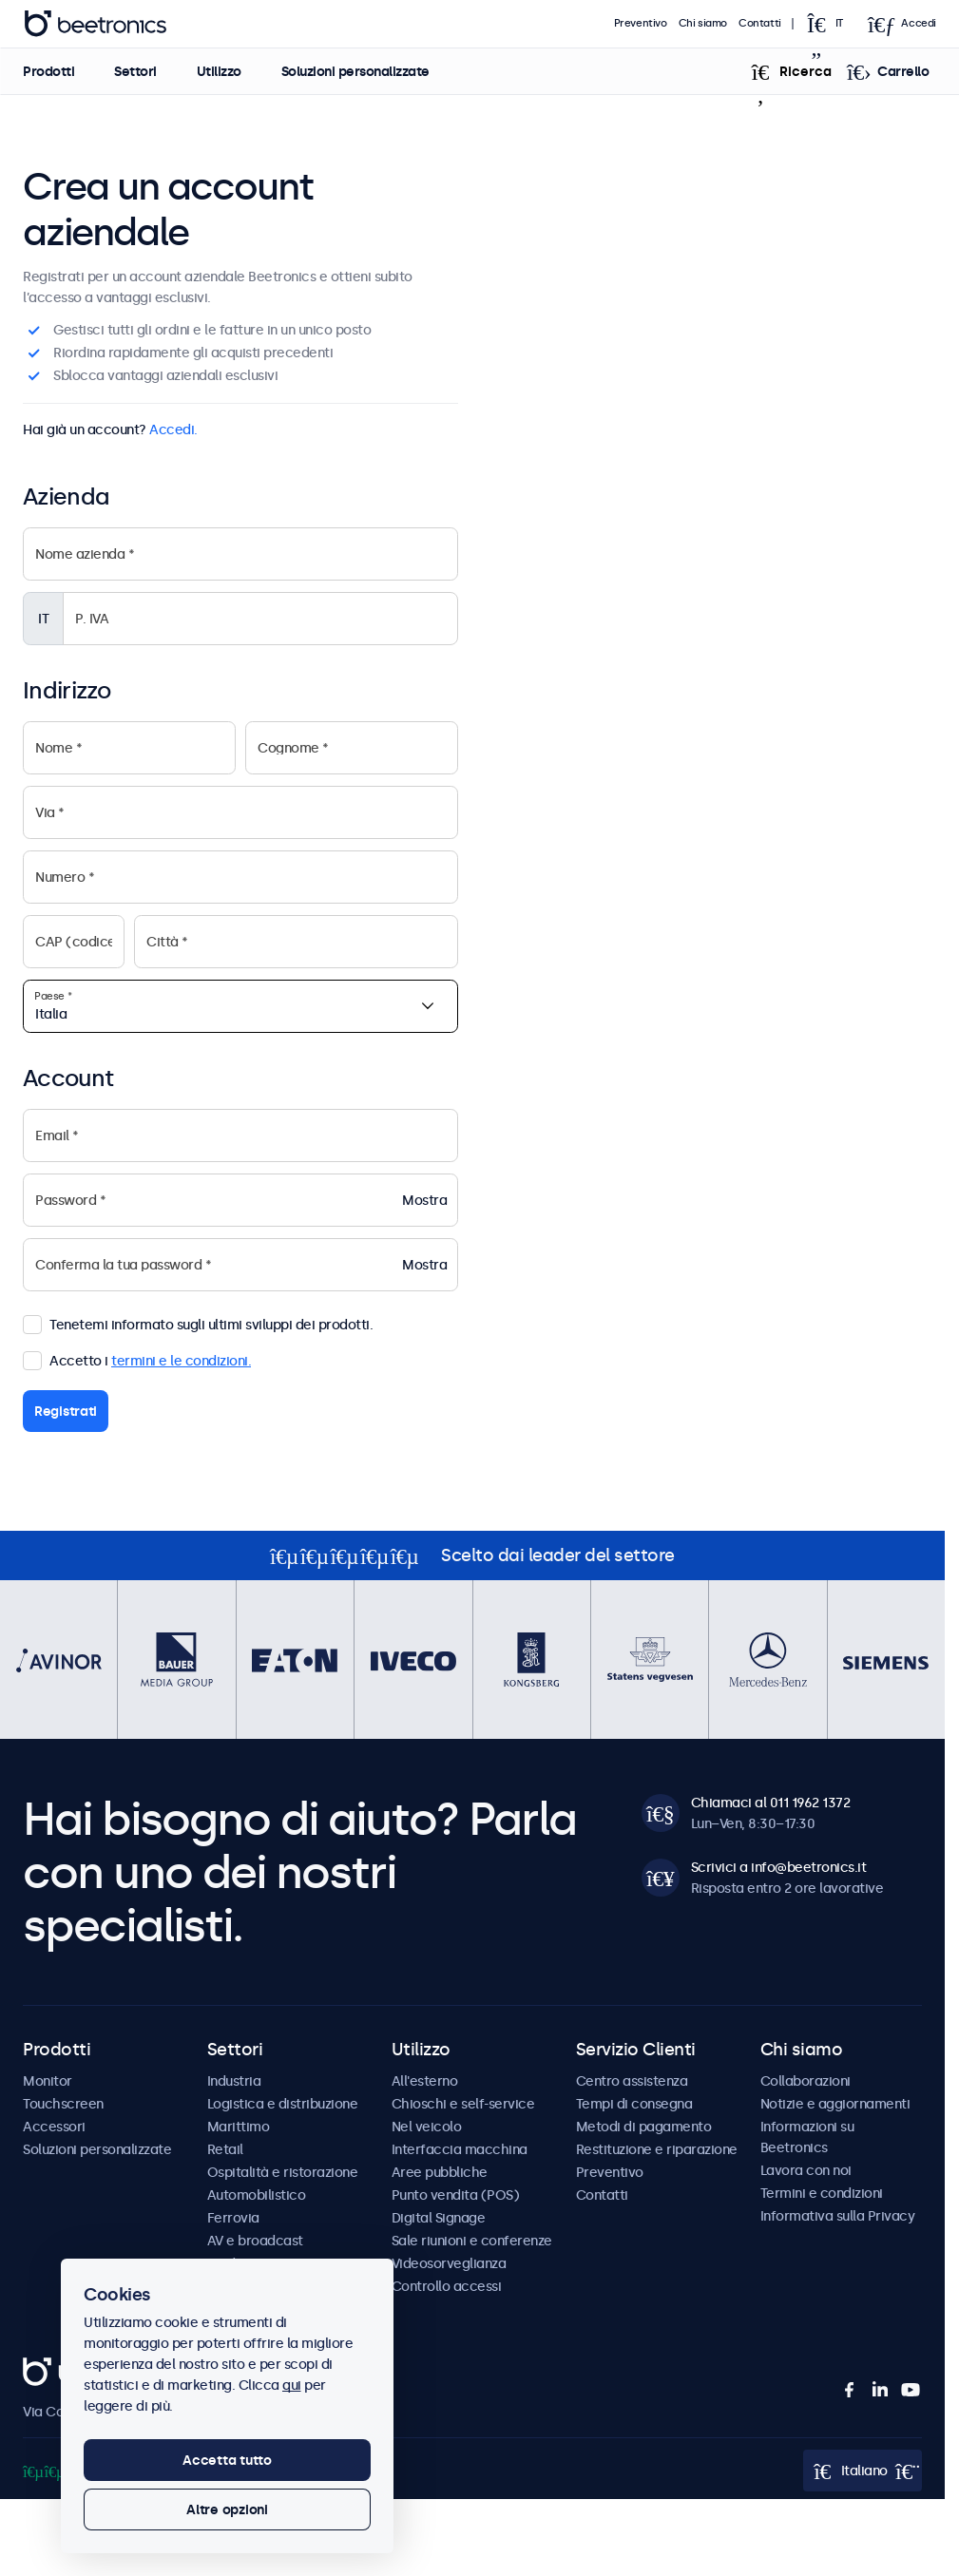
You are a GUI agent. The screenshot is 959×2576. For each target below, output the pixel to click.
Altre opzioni (226, 2509)
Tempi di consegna (634, 2103)
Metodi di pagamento (644, 2126)
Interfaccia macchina (459, 2149)
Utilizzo (218, 71)
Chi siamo (703, 23)
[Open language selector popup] (830, 23)
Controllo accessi (447, 2286)
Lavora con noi (806, 2170)
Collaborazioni (805, 2081)
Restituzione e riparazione (657, 2149)
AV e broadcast (255, 2240)
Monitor (47, 2081)
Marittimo (238, 2126)
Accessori (54, 2126)
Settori (135, 71)
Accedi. (173, 429)
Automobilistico (256, 2195)
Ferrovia (233, 2217)
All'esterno (425, 2081)
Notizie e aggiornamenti (835, 2103)
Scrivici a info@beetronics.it (779, 1867)
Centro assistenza (632, 2081)
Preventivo (640, 23)
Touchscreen (63, 2103)
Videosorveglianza (449, 2263)
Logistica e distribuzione (282, 2103)
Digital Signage (439, 2217)
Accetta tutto (226, 2460)
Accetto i (137, 1358)
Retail (225, 2149)
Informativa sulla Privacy (837, 2216)
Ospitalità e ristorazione (282, 2172)
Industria (234, 2081)
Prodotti (48, 71)
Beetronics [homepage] (95, 23)
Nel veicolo (427, 2126)
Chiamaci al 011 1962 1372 (771, 1802)
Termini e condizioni (821, 2193)
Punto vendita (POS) (456, 2195)
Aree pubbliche (440, 2172)
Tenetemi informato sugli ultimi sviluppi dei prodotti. (198, 1322)
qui (291, 2385)
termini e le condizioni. (181, 1360)
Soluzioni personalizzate (354, 71)
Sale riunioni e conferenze (472, 2240)
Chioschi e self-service (463, 2103)
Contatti (759, 23)
